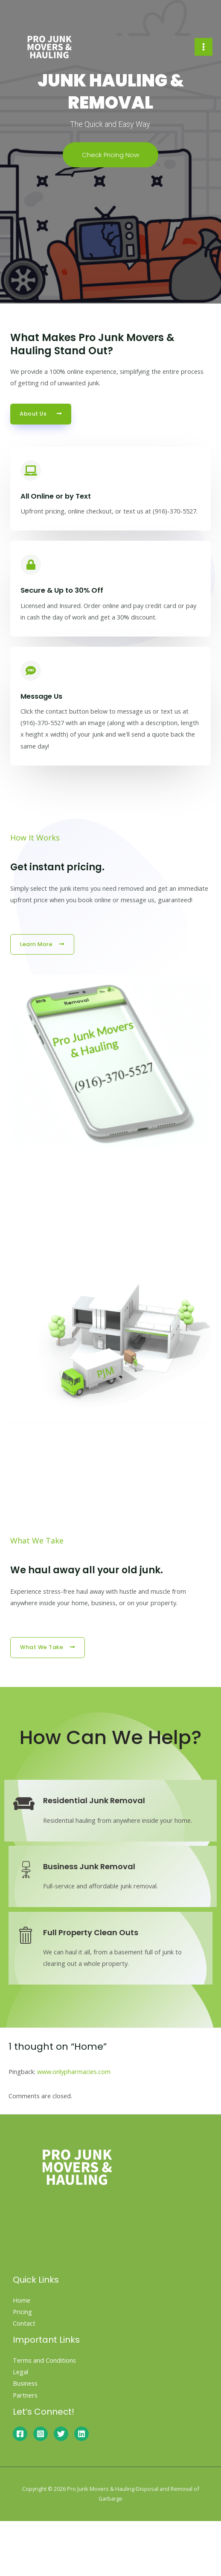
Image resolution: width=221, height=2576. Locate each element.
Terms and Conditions (44, 2360)
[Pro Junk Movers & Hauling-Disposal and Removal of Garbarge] (49, 47)
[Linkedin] (81, 2434)
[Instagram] (40, 2434)
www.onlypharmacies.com (73, 2071)
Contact (24, 2323)
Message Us (41, 696)
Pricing (22, 2311)
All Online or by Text (55, 496)
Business (25, 2383)
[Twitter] (61, 2434)
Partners (25, 2395)
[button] (40, 414)
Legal (20, 2371)
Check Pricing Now (110, 154)
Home (21, 2300)
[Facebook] (20, 2434)
